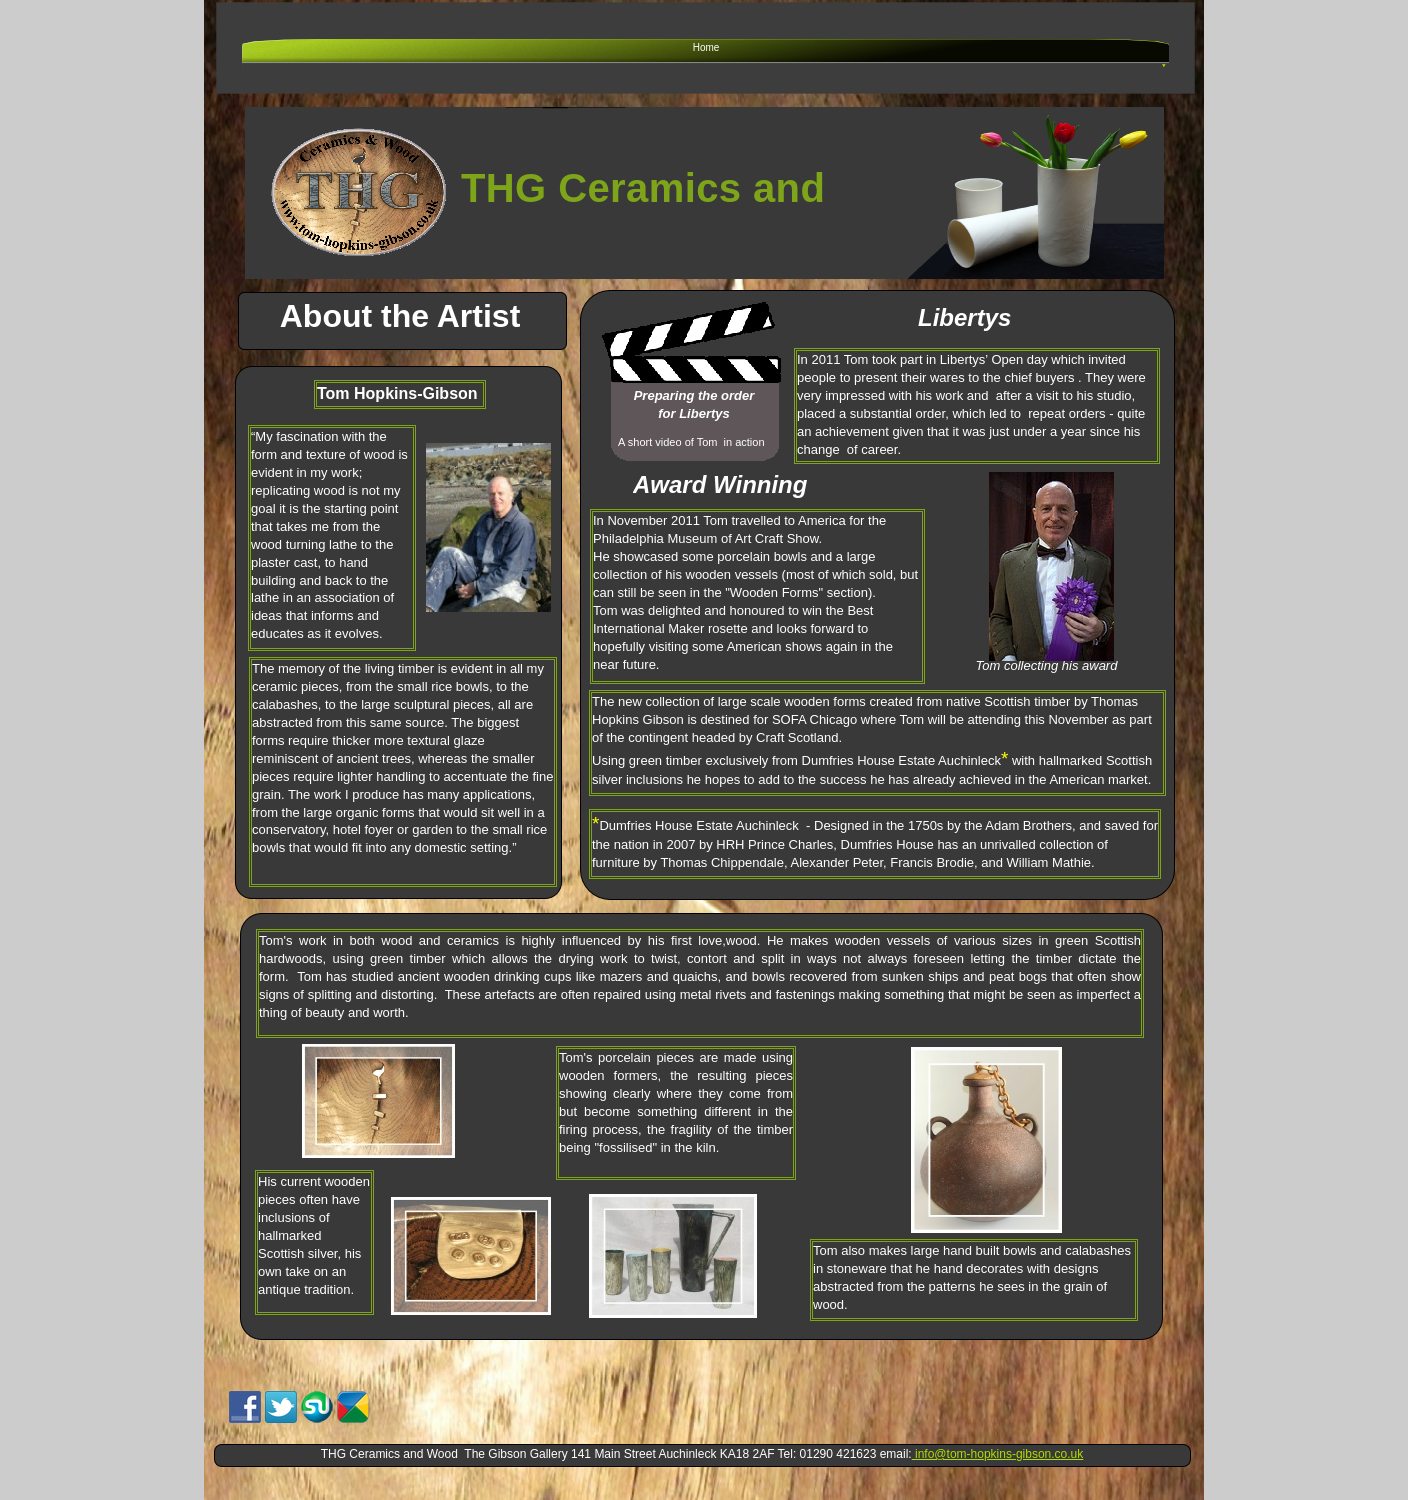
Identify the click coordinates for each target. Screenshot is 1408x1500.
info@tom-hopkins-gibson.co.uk (998, 1454)
